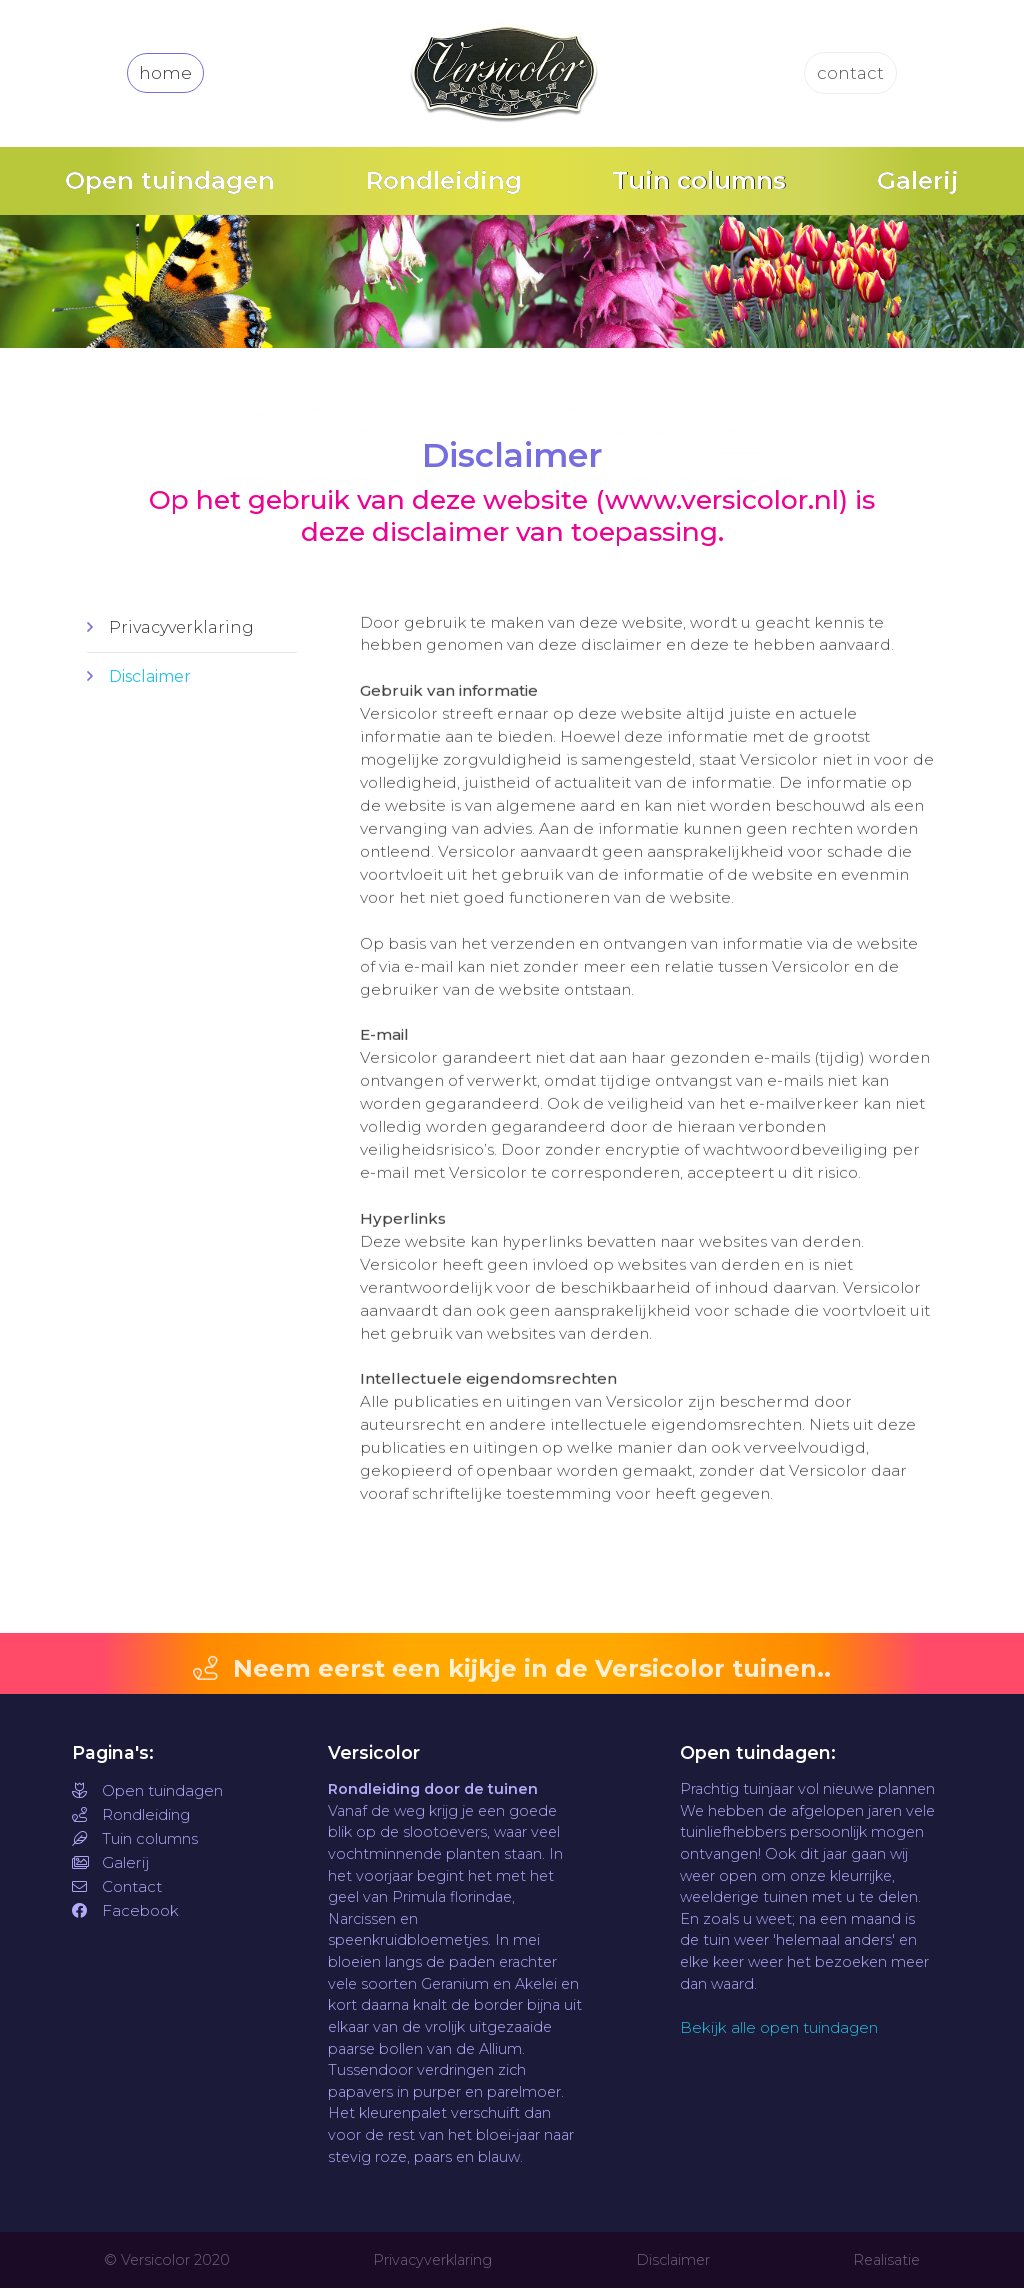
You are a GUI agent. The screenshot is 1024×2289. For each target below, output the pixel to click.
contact (851, 73)
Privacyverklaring (181, 627)
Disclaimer (150, 676)
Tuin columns (699, 181)
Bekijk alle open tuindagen (779, 2028)
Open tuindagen (170, 181)
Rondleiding (444, 181)
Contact (117, 1887)
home (165, 73)
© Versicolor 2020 (167, 2261)
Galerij (918, 181)
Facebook (126, 1911)
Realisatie (886, 2261)
